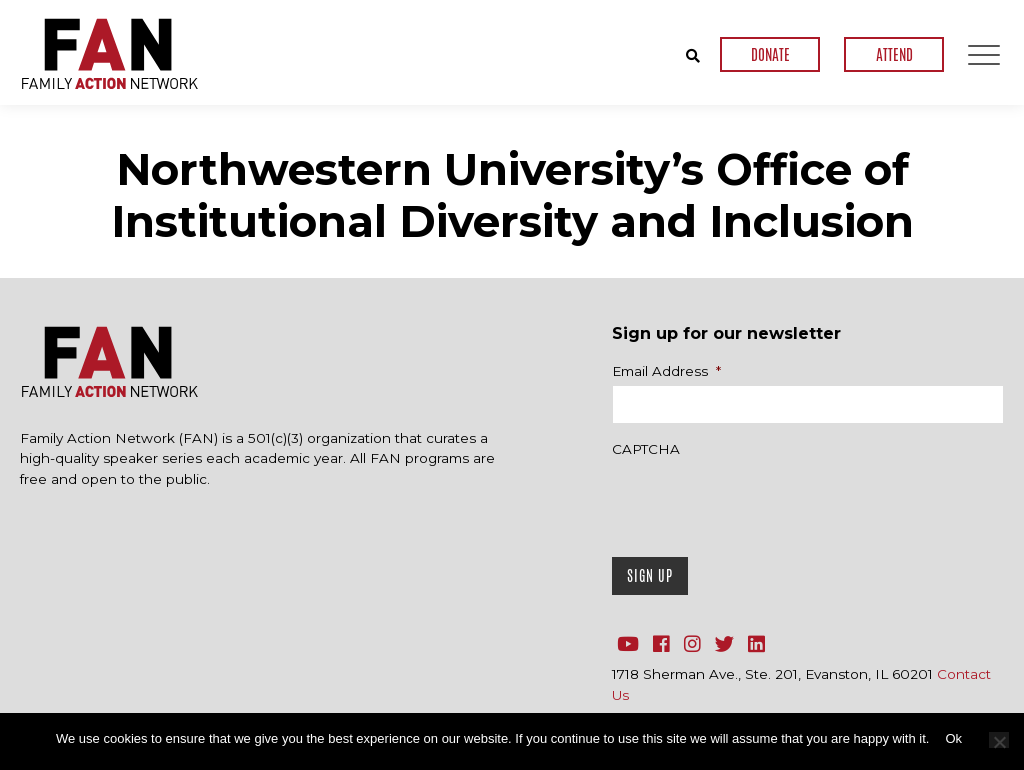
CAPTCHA (646, 449)
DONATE (770, 54)
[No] (999, 740)
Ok (953, 738)
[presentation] (764, 502)
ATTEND (894, 54)
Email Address (666, 371)
